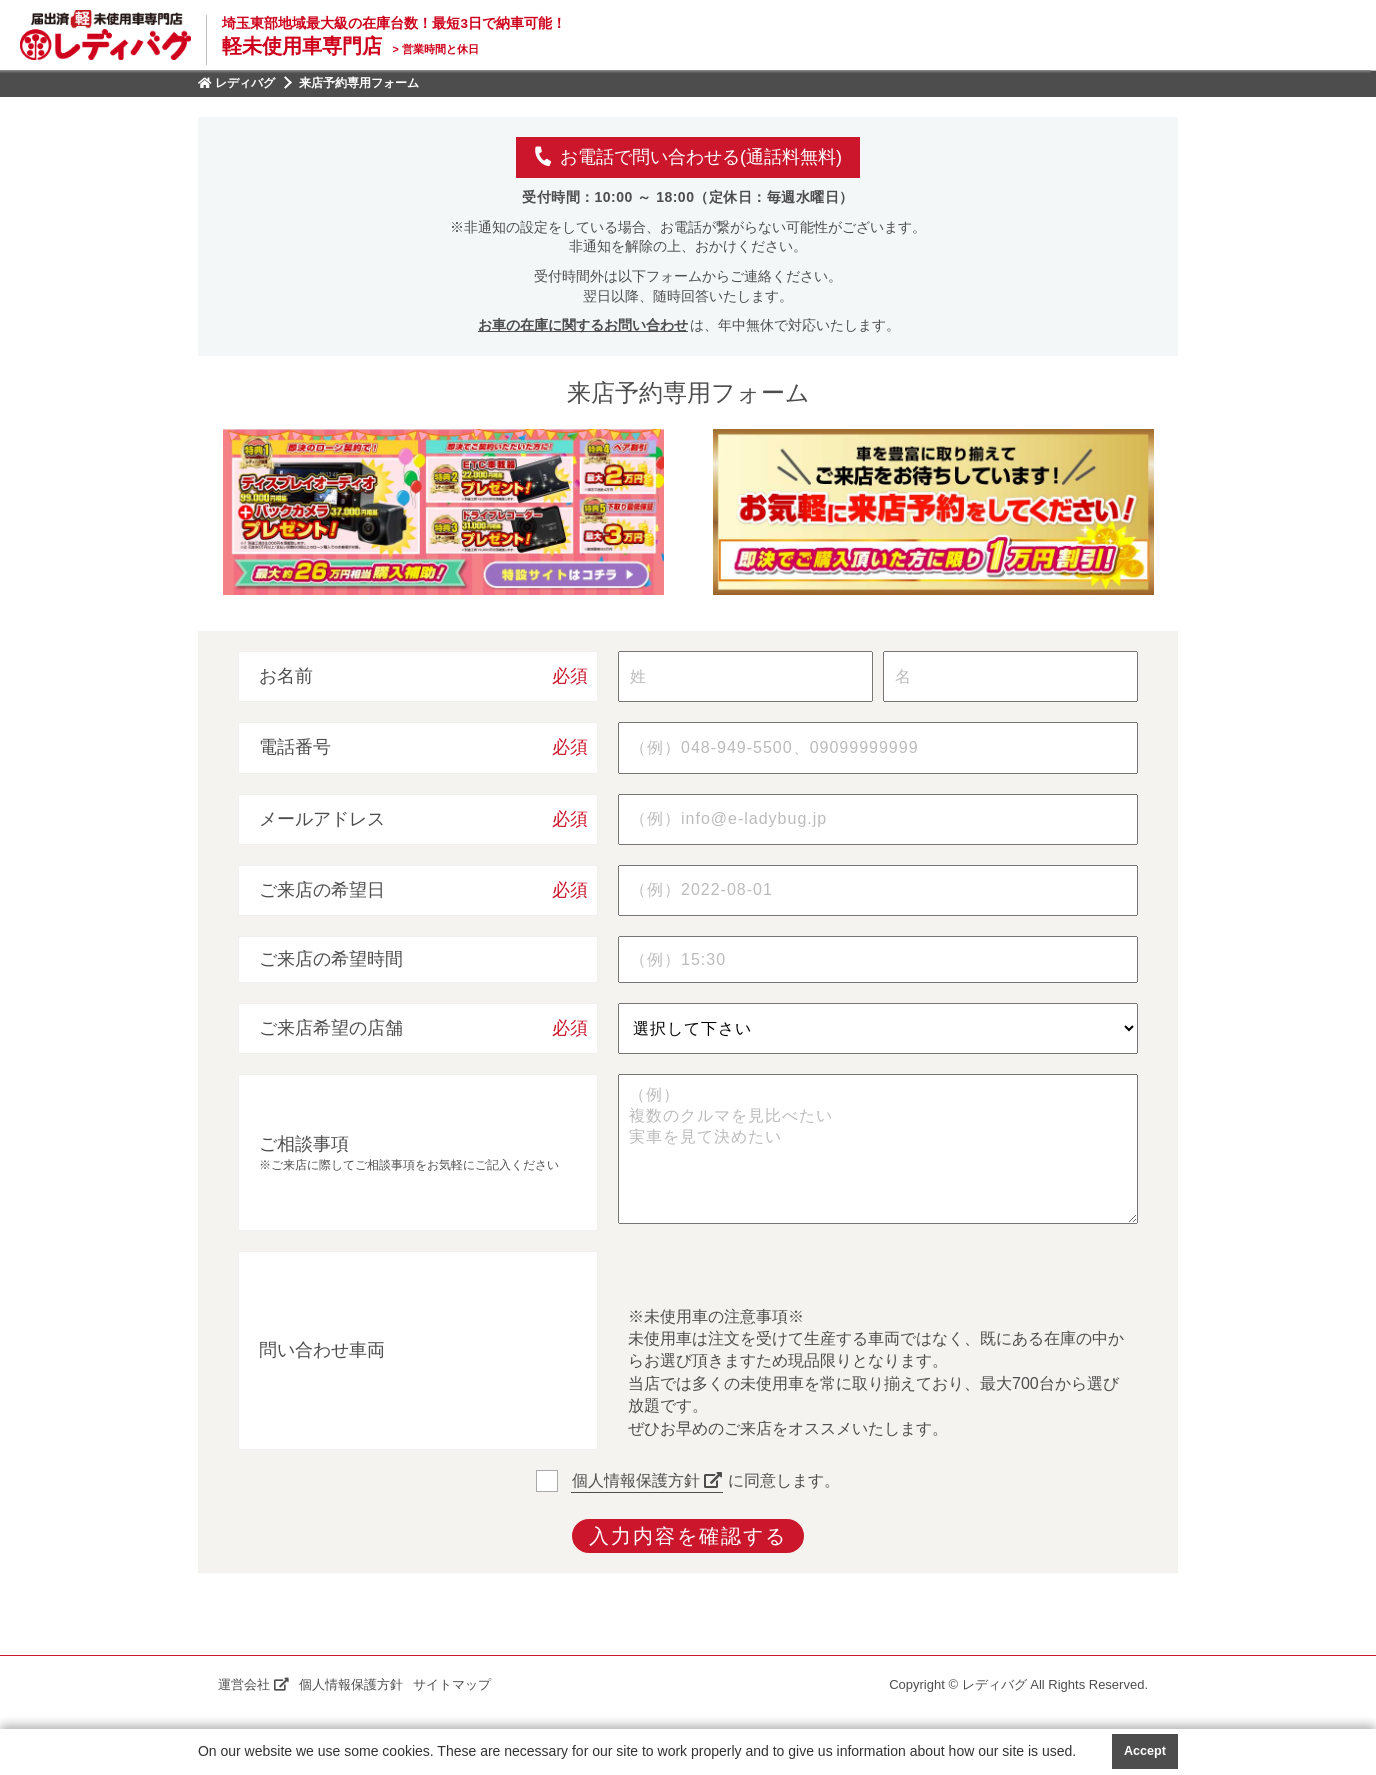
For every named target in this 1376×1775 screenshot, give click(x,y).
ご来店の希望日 (322, 890)
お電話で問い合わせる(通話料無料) (687, 156)
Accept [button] (1145, 1751)
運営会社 (253, 1684)
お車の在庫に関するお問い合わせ (583, 325)
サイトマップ (452, 1684)
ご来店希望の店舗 (331, 1028)
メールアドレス (322, 819)
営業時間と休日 (435, 49)
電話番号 (295, 747)
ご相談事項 (304, 1144)
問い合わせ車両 (322, 1350)
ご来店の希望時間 (331, 959)
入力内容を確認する (688, 1536)
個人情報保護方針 (647, 1480)
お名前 (286, 676)
